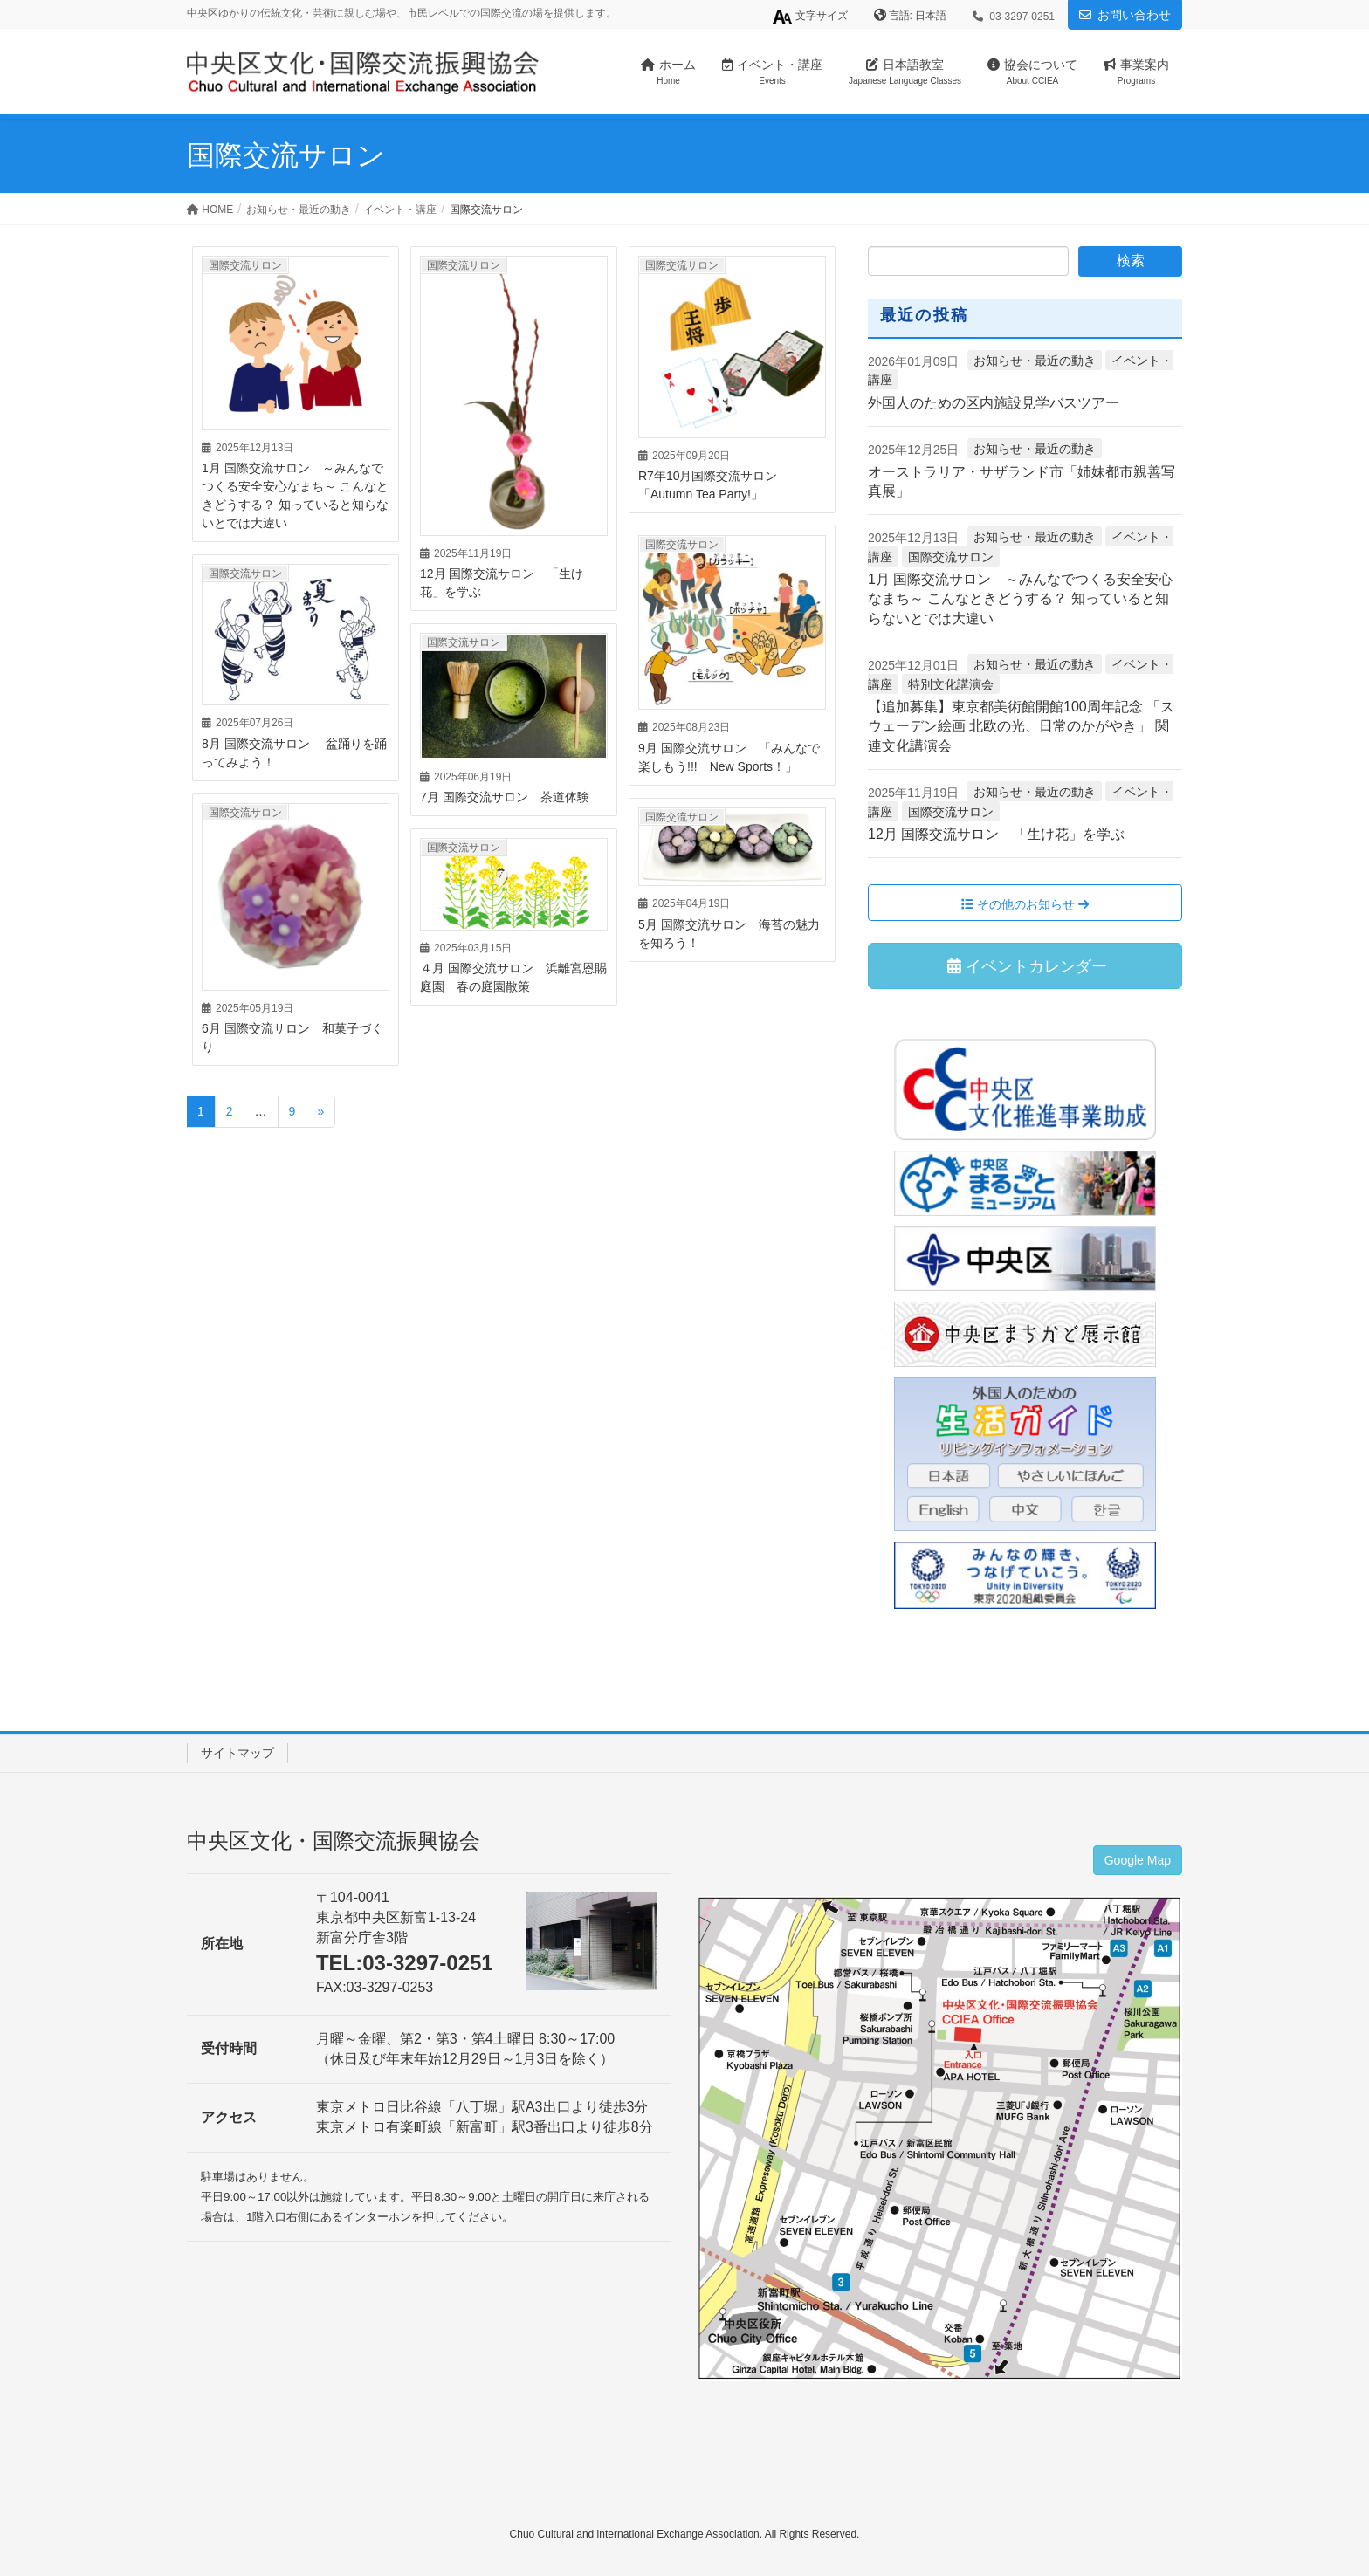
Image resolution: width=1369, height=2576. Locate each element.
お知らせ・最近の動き (1034, 361)
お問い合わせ (1134, 15)
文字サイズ (810, 17)
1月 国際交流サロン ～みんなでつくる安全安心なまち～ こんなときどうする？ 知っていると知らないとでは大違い (1020, 599)
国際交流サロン (245, 265)
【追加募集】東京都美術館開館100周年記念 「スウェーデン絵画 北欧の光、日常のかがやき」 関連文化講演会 (1021, 726)
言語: (902, 16)
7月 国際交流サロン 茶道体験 (504, 797)
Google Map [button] (1137, 1860)
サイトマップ (237, 1753)
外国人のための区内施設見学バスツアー (993, 402)
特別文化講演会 (951, 684)
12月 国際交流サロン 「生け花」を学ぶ (996, 834)
